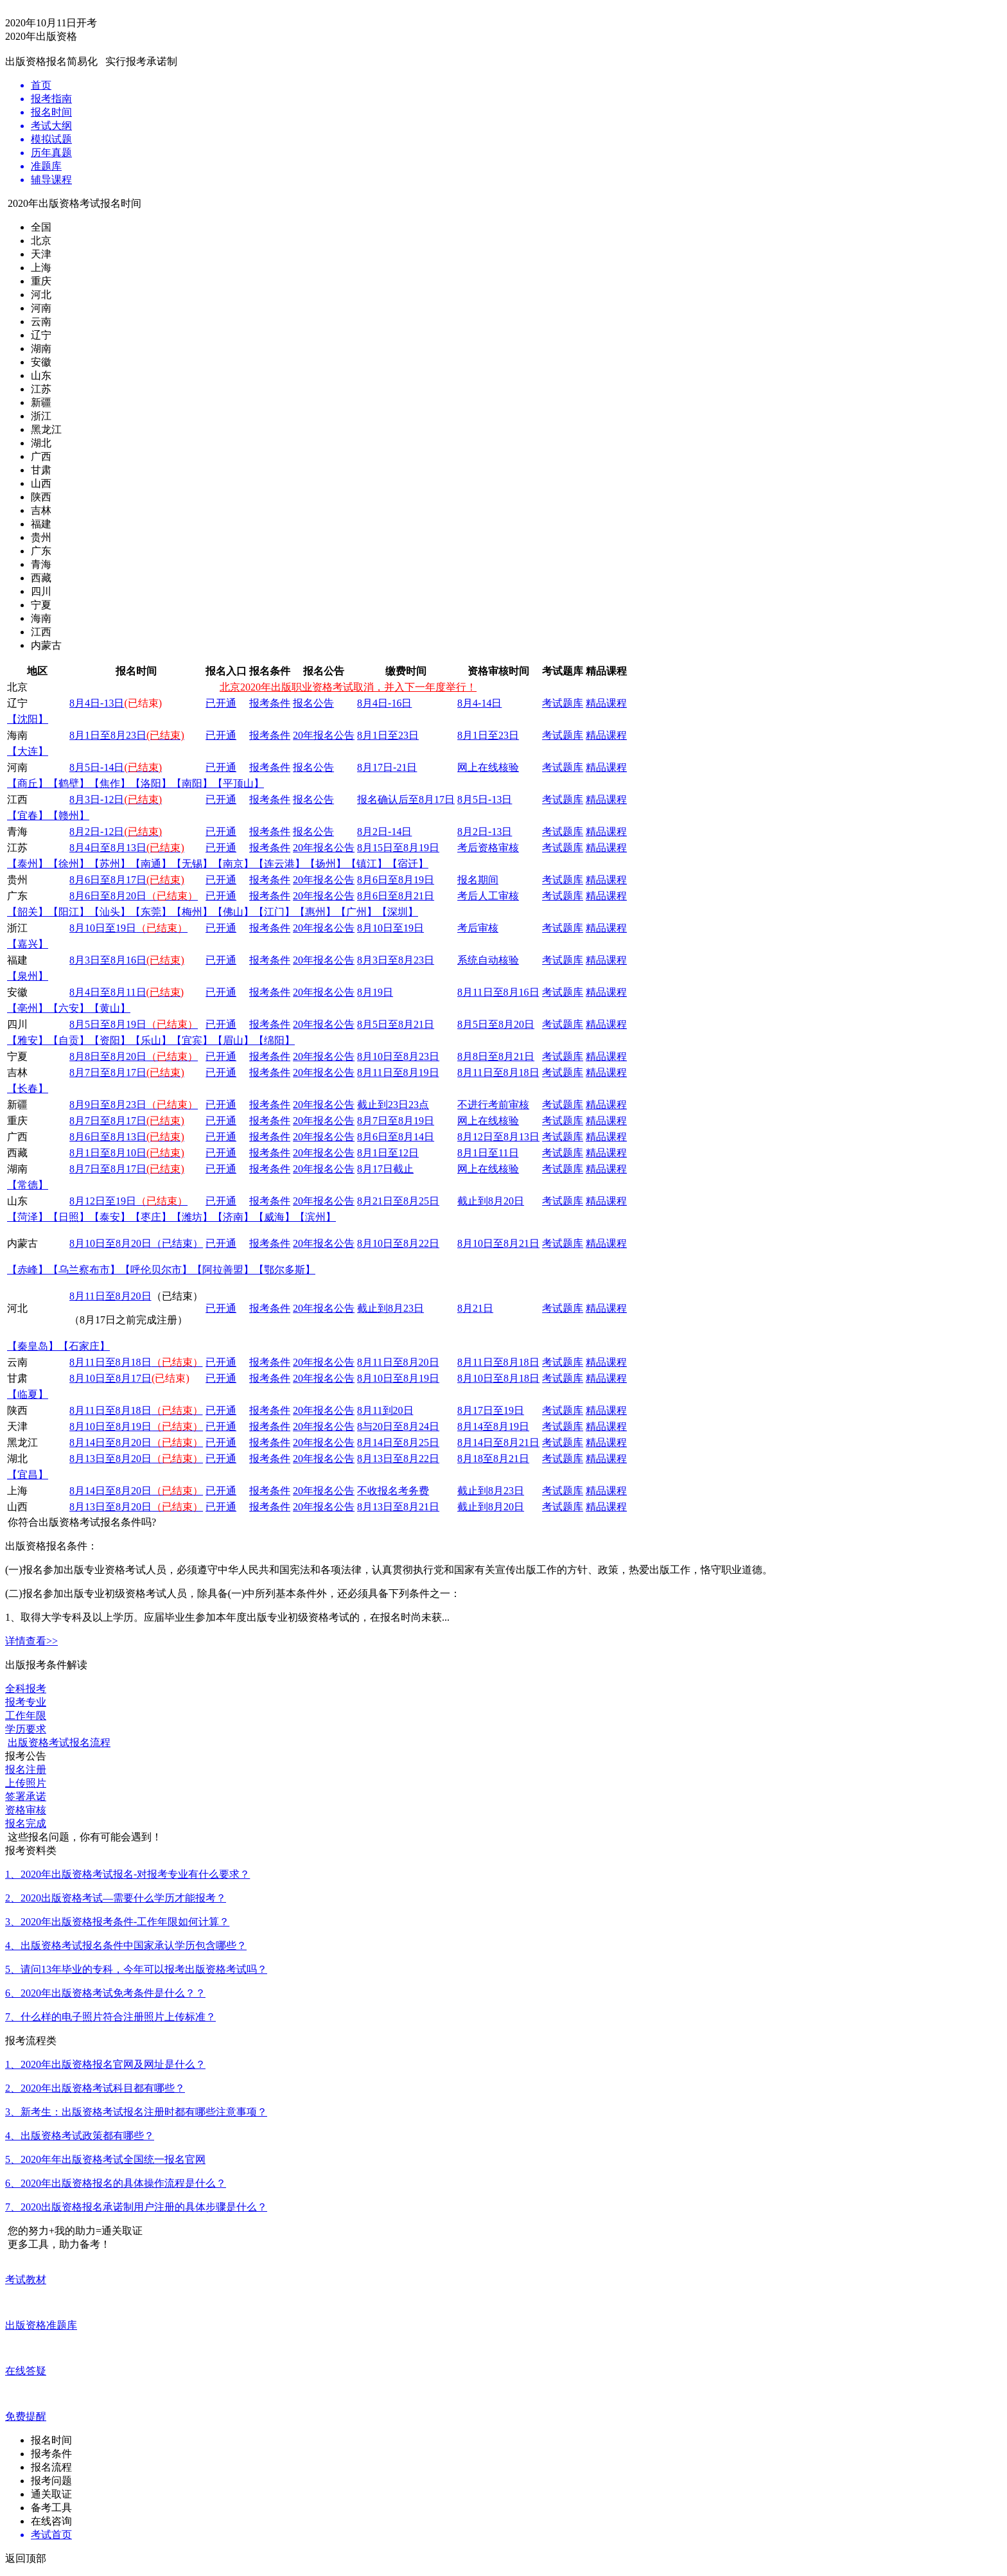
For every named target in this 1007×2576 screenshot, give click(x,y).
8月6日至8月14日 (395, 1136)
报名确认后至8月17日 (406, 799)
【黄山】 (109, 1008)
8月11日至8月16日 (498, 992)
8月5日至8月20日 (495, 1024)
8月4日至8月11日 (107, 992)
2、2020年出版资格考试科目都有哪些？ (95, 2088)
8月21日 (475, 1308)
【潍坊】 (192, 1217)
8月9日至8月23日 (133, 1104)
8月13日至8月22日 (398, 1458)
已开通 (221, 703)
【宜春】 (27, 815)
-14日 (112, 767)
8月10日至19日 (128, 927)
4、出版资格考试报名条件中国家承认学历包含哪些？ (126, 1945)
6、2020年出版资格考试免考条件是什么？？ (105, 1993)
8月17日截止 (385, 1168)
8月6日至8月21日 (395, 895)
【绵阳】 (274, 1040)
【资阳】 (109, 1040)
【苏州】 (109, 863)
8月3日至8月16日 (107, 960)
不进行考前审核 (493, 1104)
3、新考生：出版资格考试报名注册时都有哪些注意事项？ (136, 2111)
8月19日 (375, 992)
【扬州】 (325, 863)
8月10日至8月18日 (498, 1378)
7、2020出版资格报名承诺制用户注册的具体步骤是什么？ (136, 2206)
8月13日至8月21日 (398, 1506)
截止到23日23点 (393, 1104)
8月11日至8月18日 (498, 1072)
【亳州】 (27, 1008)
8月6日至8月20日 (133, 895)
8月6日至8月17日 (107, 879)
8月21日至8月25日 (398, 1200)
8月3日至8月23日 (395, 960)
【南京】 (233, 863)
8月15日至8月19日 (398, 847)
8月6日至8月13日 (107, 1136)
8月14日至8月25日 (398, 1442)
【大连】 (27, 751)
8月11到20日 (385, 1410)
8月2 (79, 831)
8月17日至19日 (490, 1410)
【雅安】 (27, 1040)
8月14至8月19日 (493, 1426)
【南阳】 (192, 783)
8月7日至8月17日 (107, 1072)
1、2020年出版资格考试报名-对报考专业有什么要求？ (127, 1874)
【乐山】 (150, 1040)
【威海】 (274, 1217)
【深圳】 (397, 911)
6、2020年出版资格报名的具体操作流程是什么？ (115, 2183)
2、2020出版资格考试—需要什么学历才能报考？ (115, 1897)
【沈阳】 (27, 719)
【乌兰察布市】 (84, 1269)
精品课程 (606, 703)
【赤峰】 (27, 1269)
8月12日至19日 (128, 1200)
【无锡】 (192, 863)
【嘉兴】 (27, 944)
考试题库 (562, 703)
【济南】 (233, 1217)
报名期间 (477, 879)
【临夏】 (27, 1394)
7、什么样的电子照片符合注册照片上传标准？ (110, 2016)
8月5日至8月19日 (133, 1024)
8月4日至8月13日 (107, 847)
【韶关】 (27, 911)
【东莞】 (150, 911)
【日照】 (68, 1217)
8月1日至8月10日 (107, 1152)
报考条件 (269, 703)
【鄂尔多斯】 (284, 1269)
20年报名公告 (324, 735)
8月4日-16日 (384, 703)
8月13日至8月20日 (136, 1458)
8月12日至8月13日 (498, 1136)
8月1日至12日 (388, 1152)
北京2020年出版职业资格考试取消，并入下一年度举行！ (348, 687)
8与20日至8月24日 (398, 1426)
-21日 (405, 767)
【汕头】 (109, 911)
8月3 (79, 799)
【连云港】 (279, 863)
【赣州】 (68, 815)
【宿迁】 (407, 863)
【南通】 (150, 863)
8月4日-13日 (96, 703)
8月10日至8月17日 (110, 1378)
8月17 (370, 767)
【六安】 (68, 1008)
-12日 (131, 799)
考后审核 (477, 927)
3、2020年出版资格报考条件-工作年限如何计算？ (117, 1921)
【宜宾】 (192, 1040)
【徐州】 (68, 863)
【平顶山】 (238, 783)
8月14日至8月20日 (136, 1442)
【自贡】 (68, 1040)
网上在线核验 (488, 767)
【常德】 (27, 1184)
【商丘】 (27, 783)
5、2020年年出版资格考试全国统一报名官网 (105, 2159)
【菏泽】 (27, 1217)
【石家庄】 (84, 1346)
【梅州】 (192, 911)
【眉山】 (233, 1040)
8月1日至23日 (388, 735)
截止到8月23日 (390, 1308)
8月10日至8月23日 (398, 1056)
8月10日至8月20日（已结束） (136, 1243)
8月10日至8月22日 (398, 1243)
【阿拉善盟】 (223, 1269)
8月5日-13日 (484, 799)
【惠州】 (315, 911)
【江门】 (274, 911)
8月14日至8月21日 (498, 1442)
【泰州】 (27, 863)
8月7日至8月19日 (395, 1120)
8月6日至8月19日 (395, 879)
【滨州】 (315, 1217)
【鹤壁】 (68, 783)
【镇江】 (366, 863)
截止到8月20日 (490, 1200)
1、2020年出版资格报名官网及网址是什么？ (105, 2064)
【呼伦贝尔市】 (156, 1269)
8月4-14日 (479, 703)
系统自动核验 (488, 960)
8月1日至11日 (487, 1152)
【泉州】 (27, 976)
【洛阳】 (150, 783)
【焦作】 (109, 783)
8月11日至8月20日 (110, 1296)
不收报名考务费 (393, 1490)
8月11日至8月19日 (398, 1072)
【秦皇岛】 (32, 1346)
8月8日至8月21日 (495, 1056)
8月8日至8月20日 (133, 1056)
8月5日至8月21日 (395, 1024)
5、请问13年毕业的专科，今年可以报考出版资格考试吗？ (136, 1969)
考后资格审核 (488, 847)
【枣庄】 (150, 1217)
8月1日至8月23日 (126, 735)
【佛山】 (233, 911)
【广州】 (356, 911)
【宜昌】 (27, 1474)
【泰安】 (109, 1217)
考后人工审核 (488, 895)
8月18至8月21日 (493, 1458)
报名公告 (313, 703)
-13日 (500, 831)
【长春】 (27, 1088)
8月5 (79, 767)
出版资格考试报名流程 (59, 1742)
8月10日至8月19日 (398, 1378)
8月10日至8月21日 (498, 1243)
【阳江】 (68, 911)
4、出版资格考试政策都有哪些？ (79, 2135)
